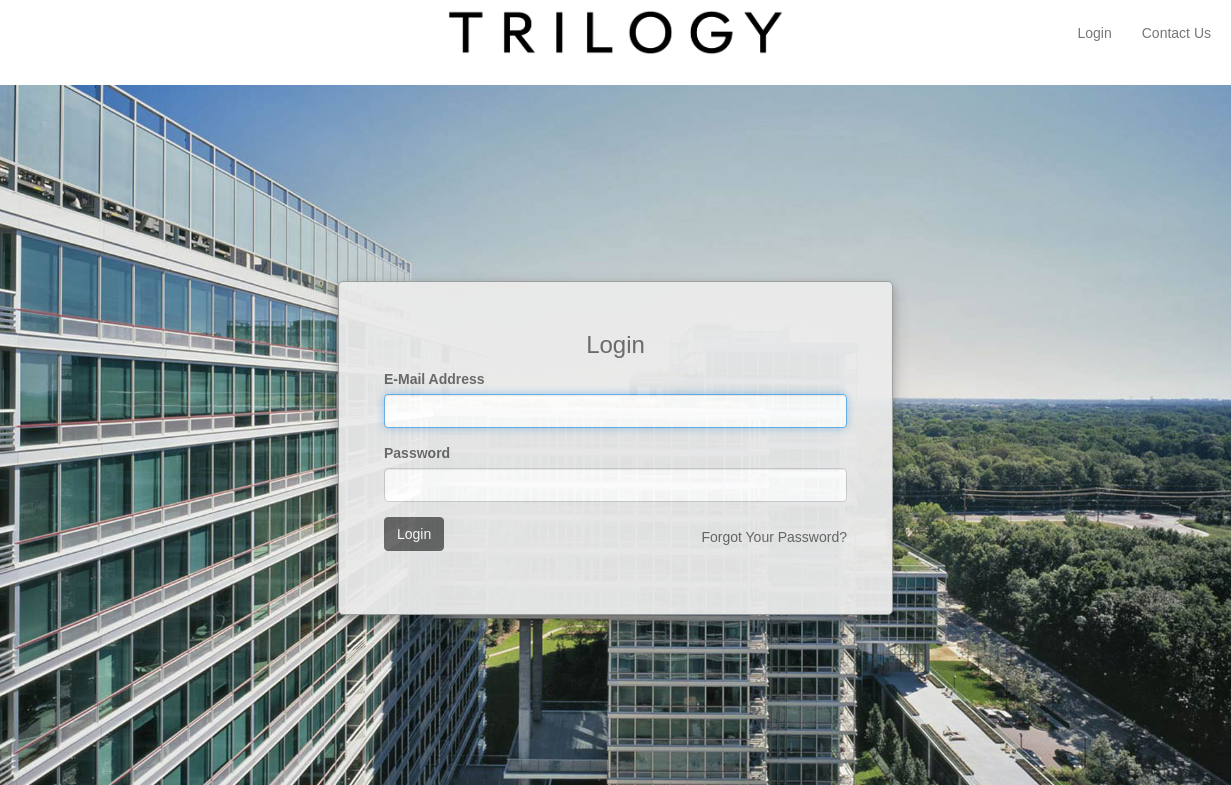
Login (1094, 33)
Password (417, 453)
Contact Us (1176, 33)
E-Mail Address (434, 379)
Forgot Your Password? (774, 537)
